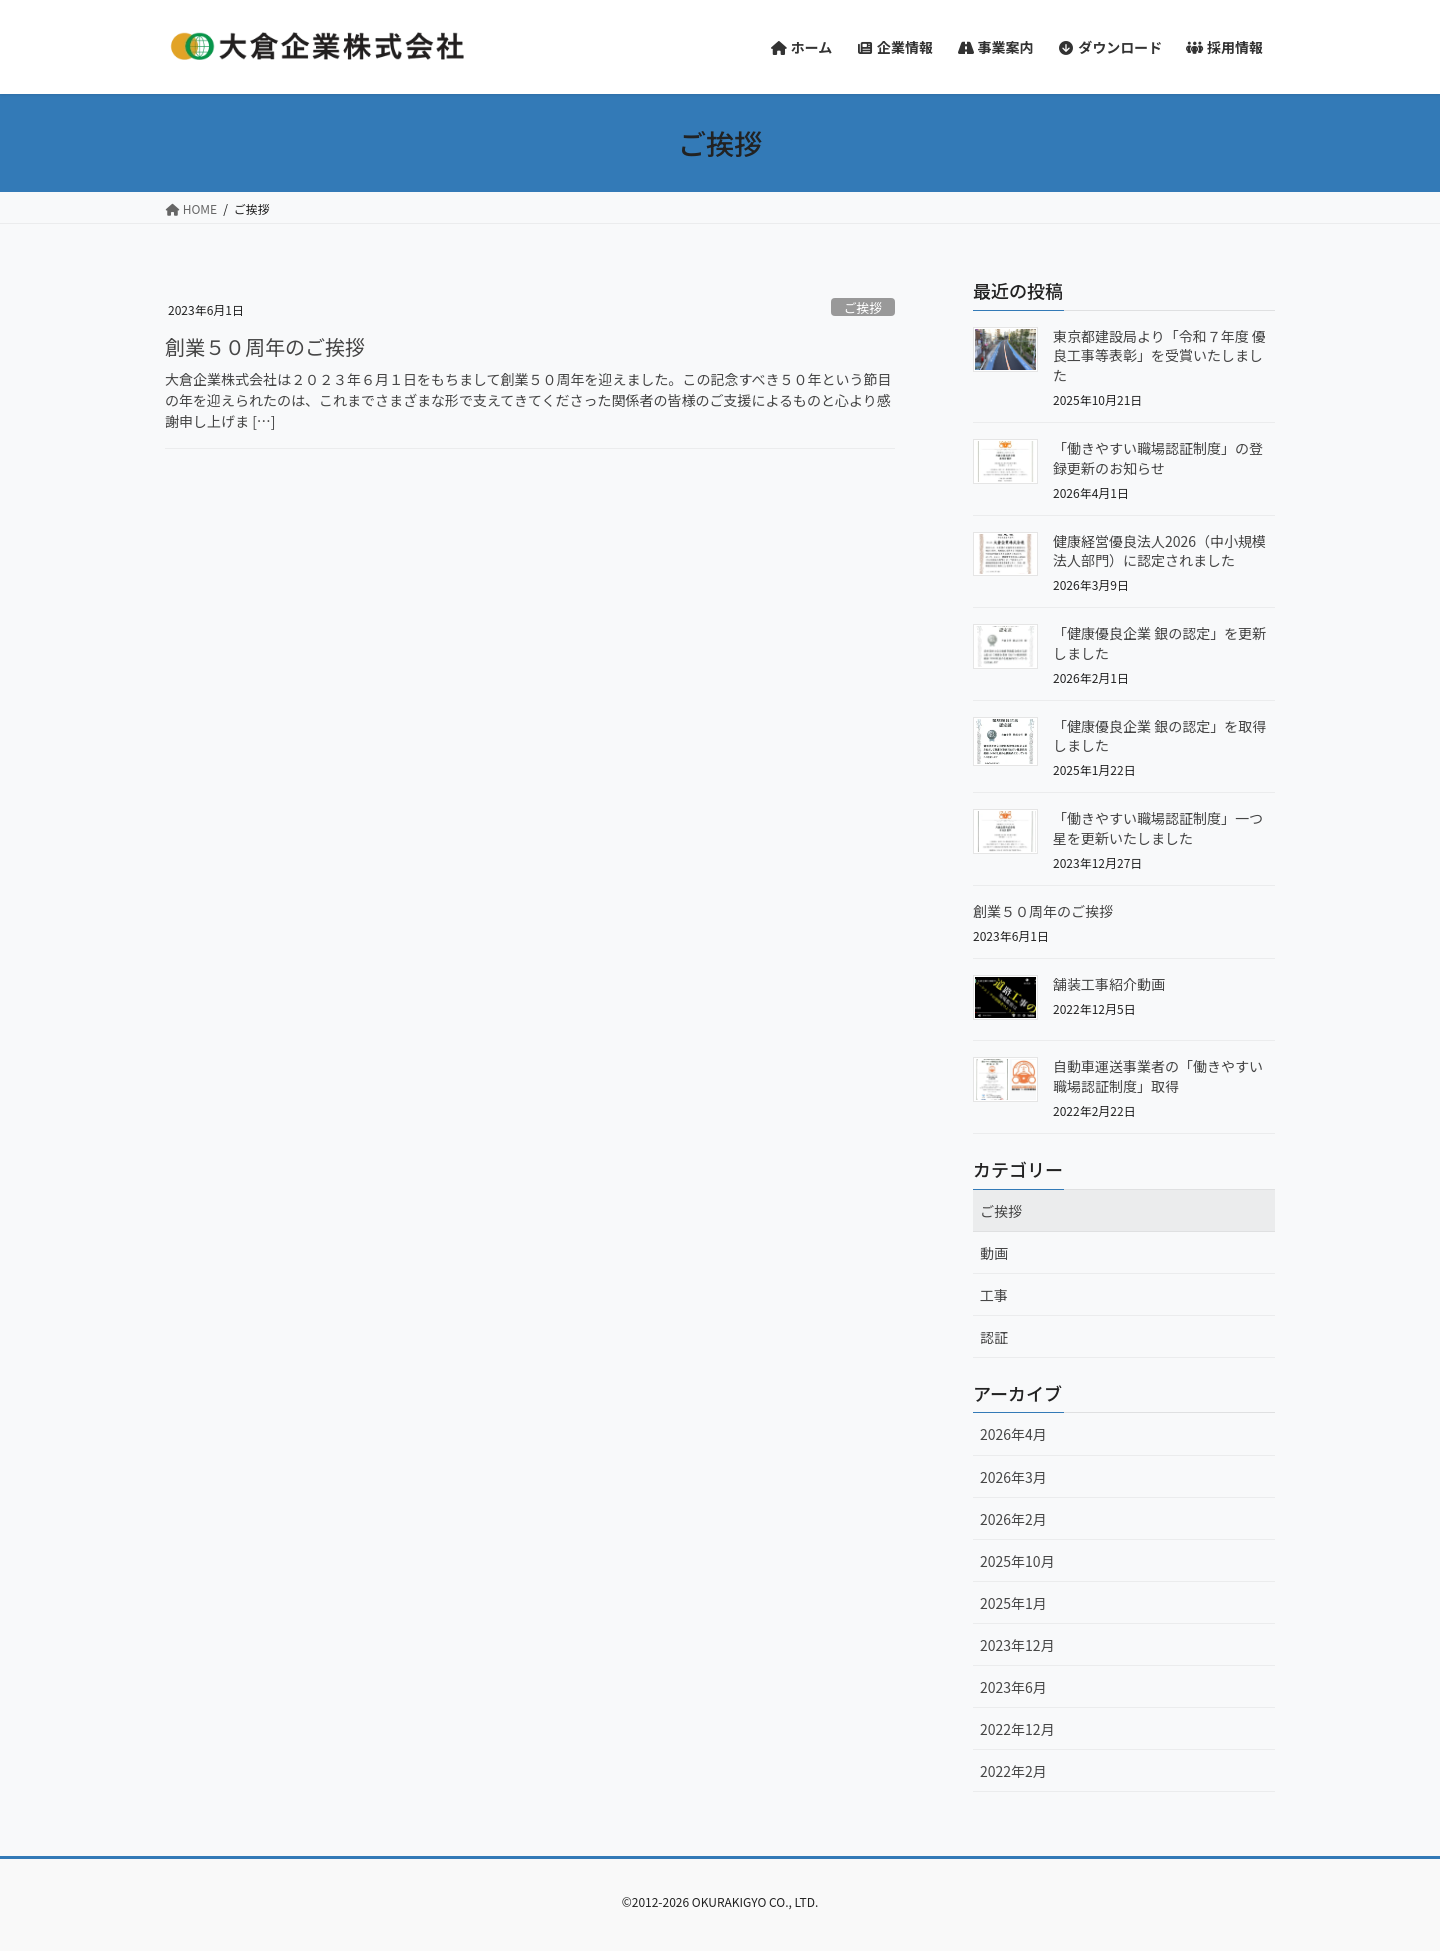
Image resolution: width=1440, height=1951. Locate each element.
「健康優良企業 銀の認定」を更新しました (1159, 643)
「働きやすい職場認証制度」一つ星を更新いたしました (1158, 828)
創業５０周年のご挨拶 (265, 346)
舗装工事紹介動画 (1109, 984)
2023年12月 (1017, 1645)
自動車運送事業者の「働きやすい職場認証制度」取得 (1158, 1076)
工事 (994, 1295)
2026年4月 (1013, 1434)
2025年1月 (1013, 1603)
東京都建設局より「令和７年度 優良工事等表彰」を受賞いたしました (1159, 355)
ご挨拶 (863, 307)
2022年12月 (1017, 1729)
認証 (994, 1337)
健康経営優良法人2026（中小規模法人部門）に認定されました (1159, 551)
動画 (994, 1253)
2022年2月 (1013, 1771)
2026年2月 (1013, 1519)
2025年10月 (1017, 1561)
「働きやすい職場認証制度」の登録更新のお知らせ (1158, 458)
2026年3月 (1013, 1477)
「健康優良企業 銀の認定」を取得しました (1159, 736)
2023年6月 (1013, 1687)
